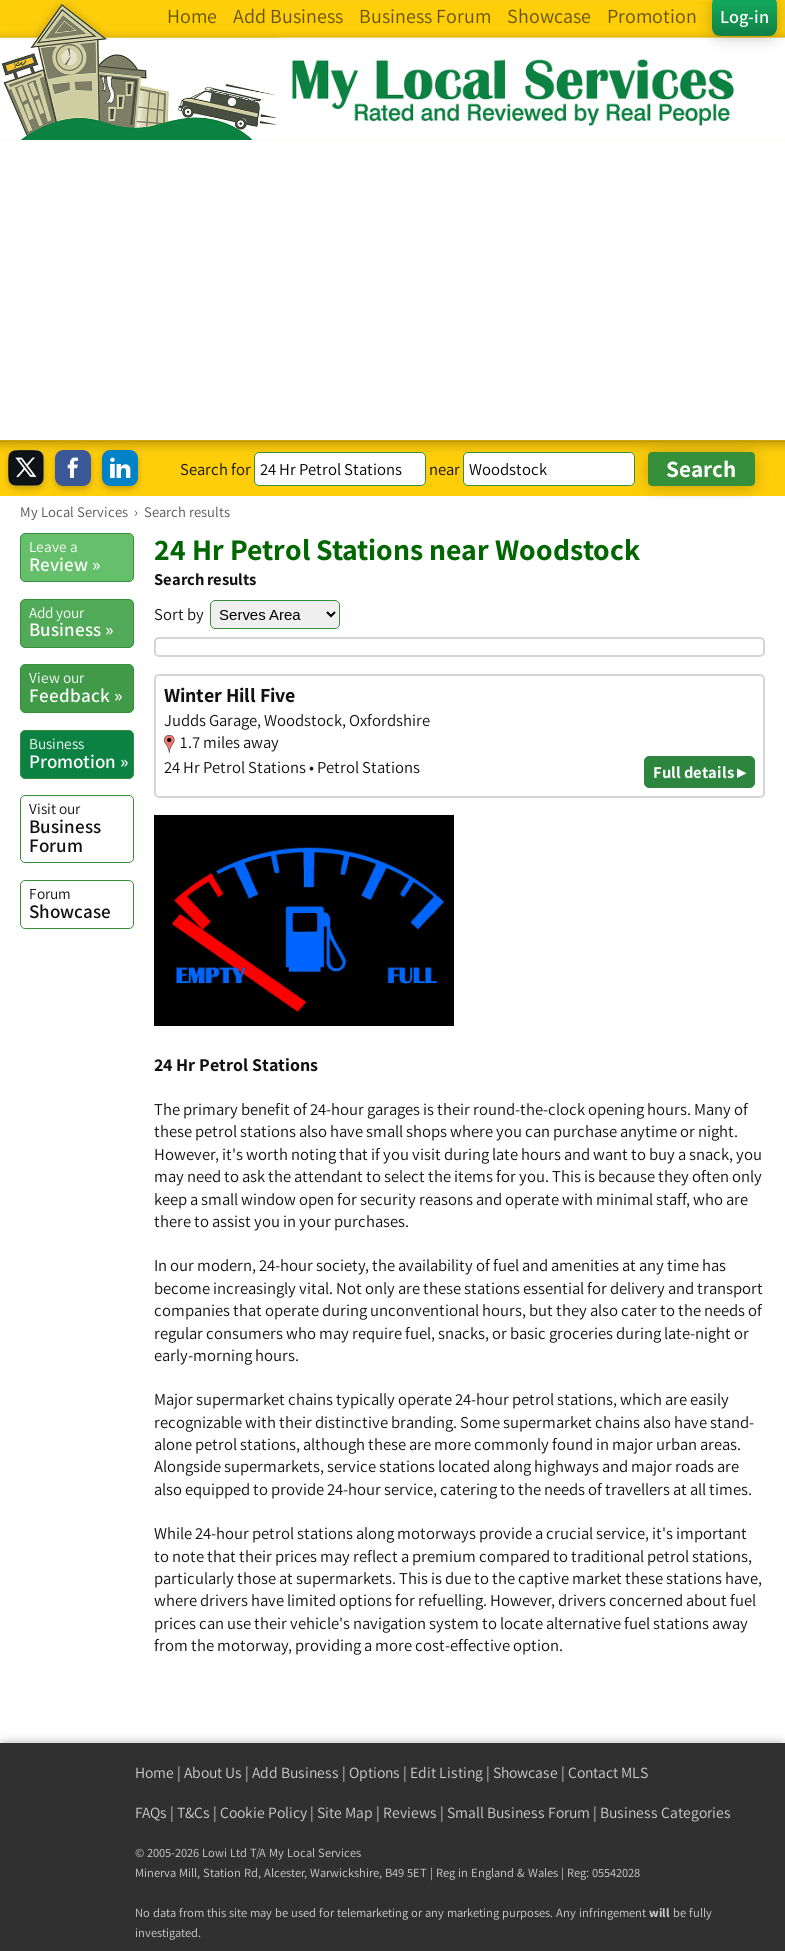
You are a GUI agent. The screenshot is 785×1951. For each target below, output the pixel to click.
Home (154, 1772)
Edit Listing (446, 1772)
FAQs (151, 1812)
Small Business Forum (518, 1812)
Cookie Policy (263, 1812)
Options (374, 1772)
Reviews (410, 1812)
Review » (81, 556)
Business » (81, 622)
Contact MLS (608, 1772)
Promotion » (81, 753)
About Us (213, 1772)
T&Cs (193, 1812)
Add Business (295, 1772)
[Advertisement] (392, 290)
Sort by (179, 614)
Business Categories (665, 1812)
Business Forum (81, 827)
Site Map (345, 1812)
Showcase (81, 903)
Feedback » (81, 687)
